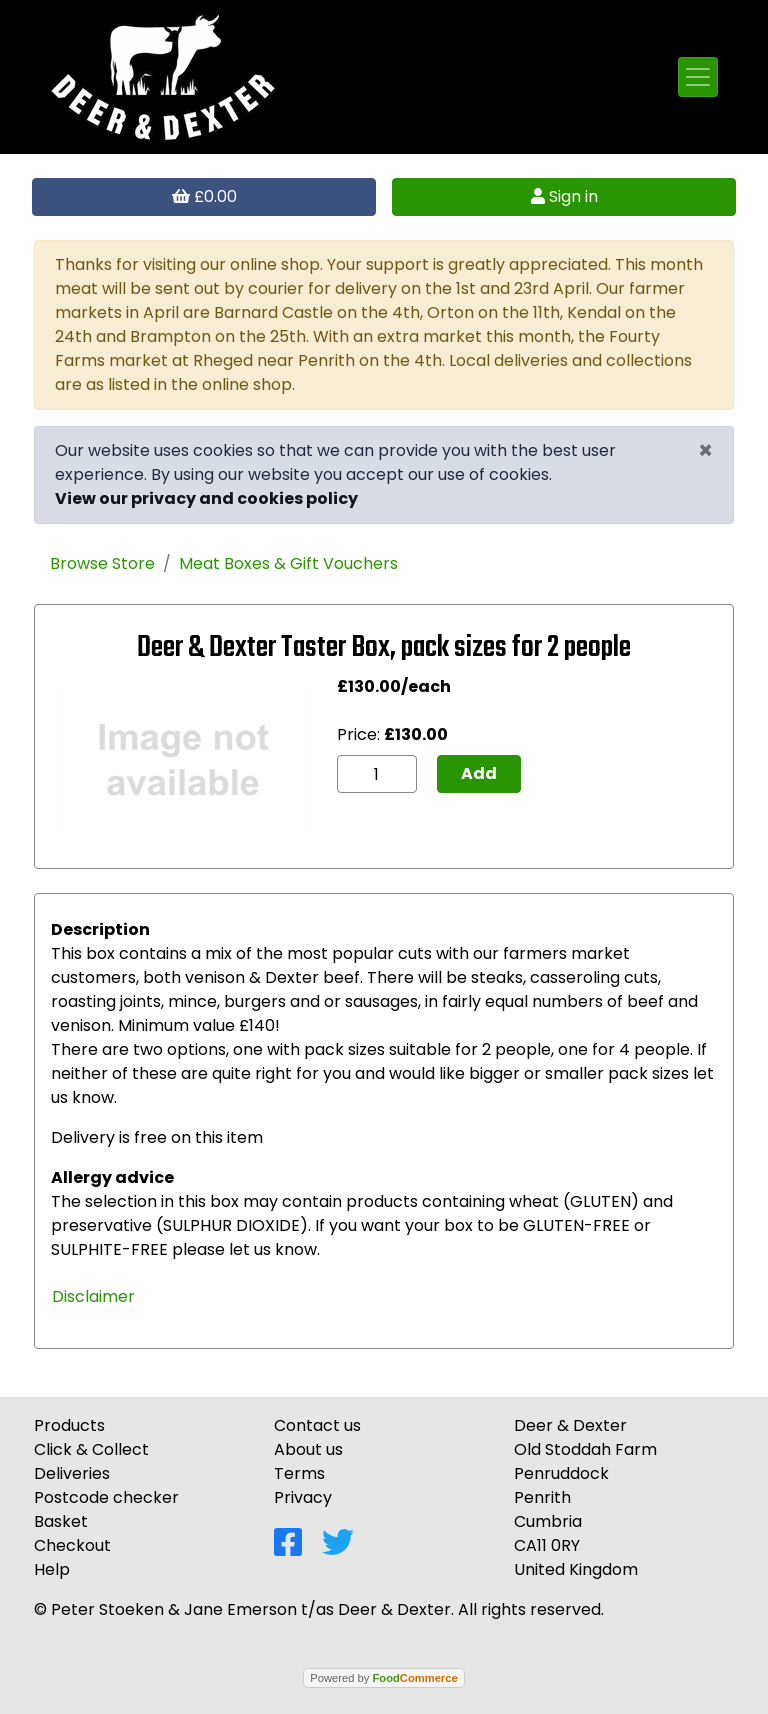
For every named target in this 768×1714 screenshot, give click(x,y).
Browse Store (102, 563)
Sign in (564, 196)
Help (52, 1569)
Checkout (72, 1545)
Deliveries (72, 1473)
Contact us (317, 1425)
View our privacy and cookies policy (206, 498)
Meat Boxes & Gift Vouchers (288, 563)
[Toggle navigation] (698, 77)
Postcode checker (106, 1497)
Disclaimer (93, 1296)
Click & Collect (91, 1449)
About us (308, 1449)
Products (69, 1425)
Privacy (303, 1497)
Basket (61, 1521)
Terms (299, 1473)
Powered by (383, 1678)
